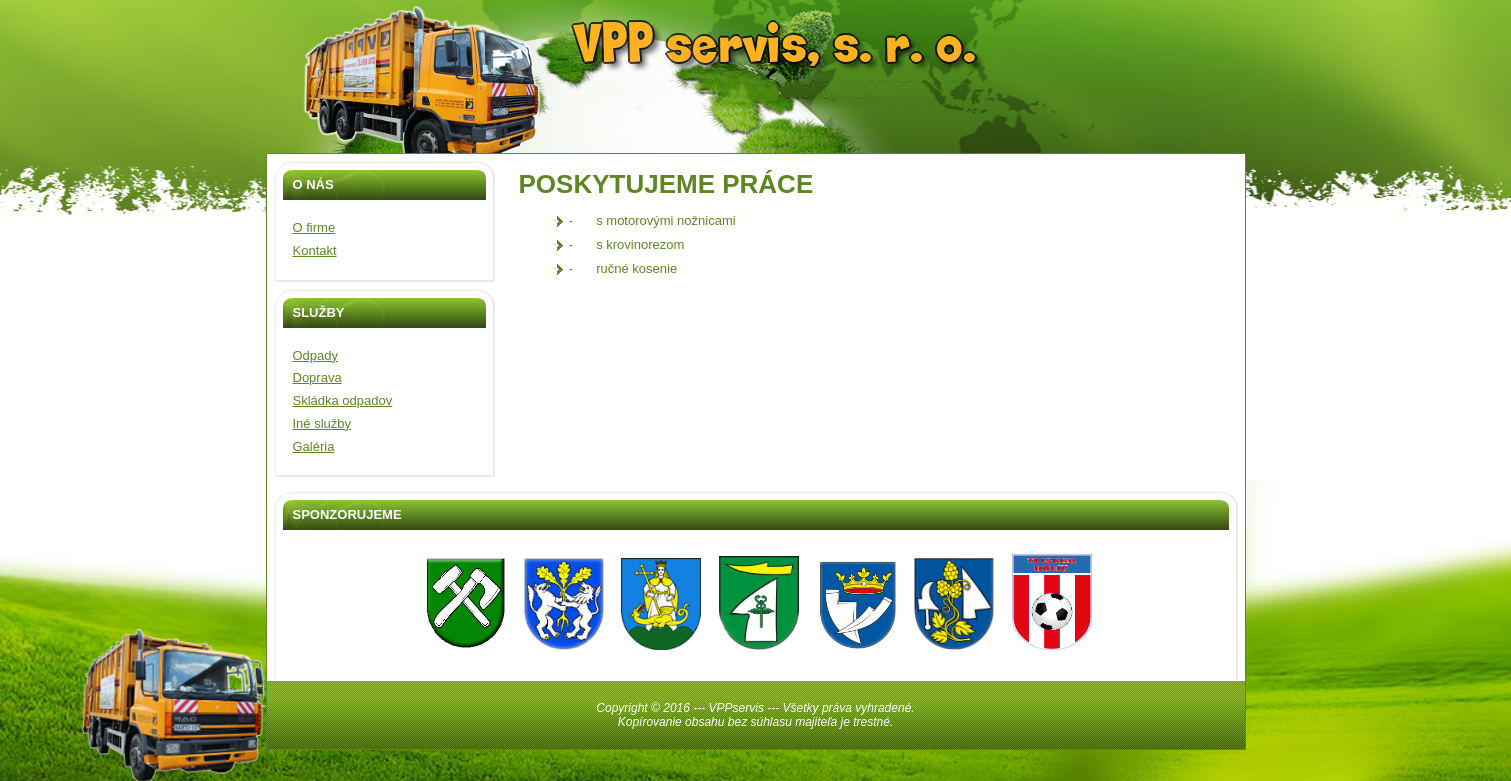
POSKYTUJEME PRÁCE (666, 184)
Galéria (314, 446)
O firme (314, 227)
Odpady (316, 355)
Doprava (317, 377)
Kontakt (315, 250)
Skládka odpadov (343, 400)
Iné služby (322, 423)
